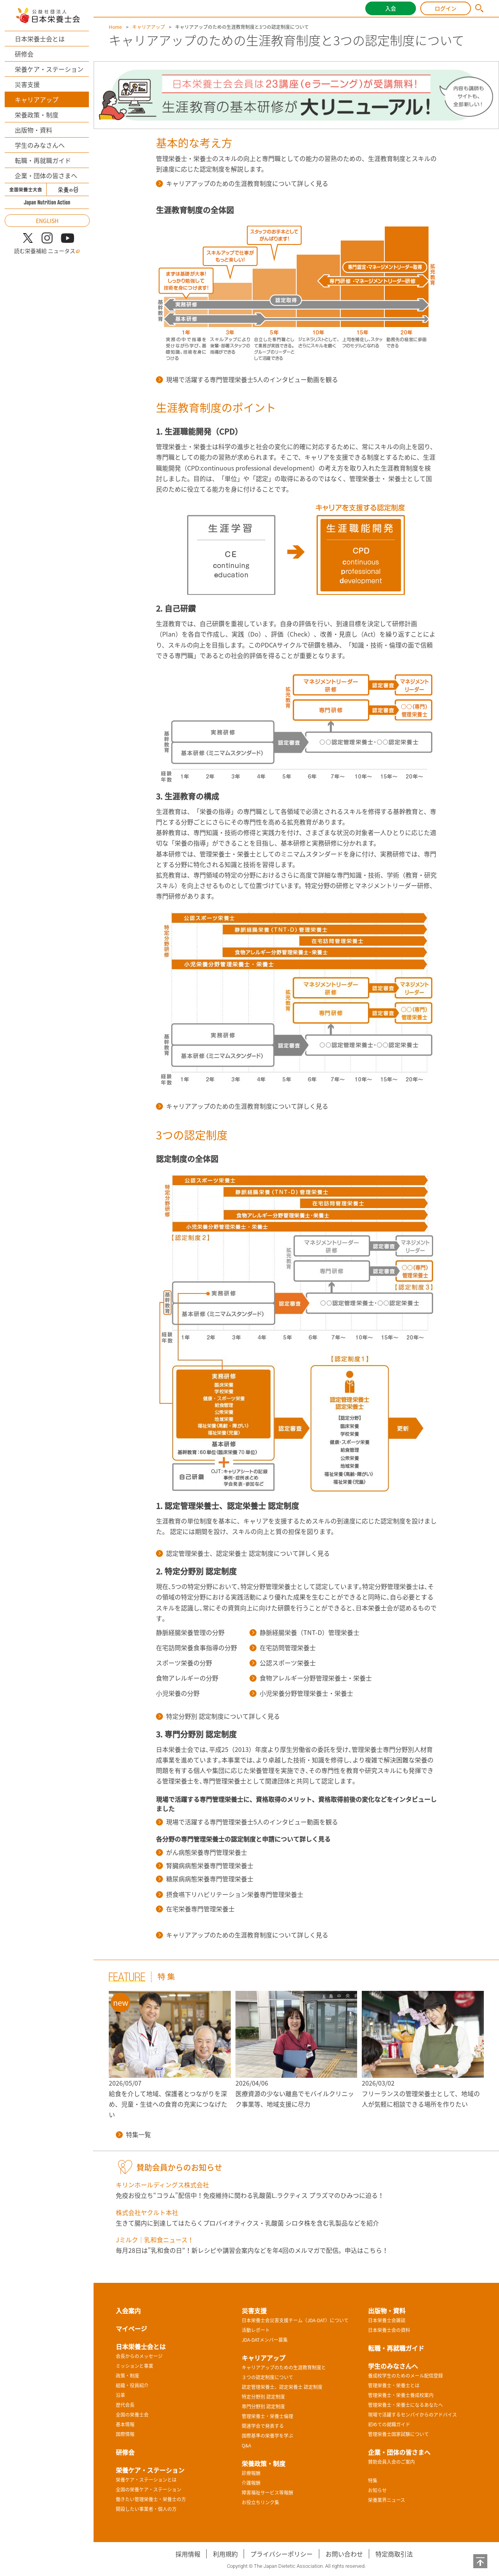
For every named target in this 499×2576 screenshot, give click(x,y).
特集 (372, 2480)
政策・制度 (127, 2375)
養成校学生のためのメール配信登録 (405, 2375)
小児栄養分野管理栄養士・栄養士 (301, 1693)
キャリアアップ (36, 99)
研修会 (24, 53)
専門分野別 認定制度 (263, 2406)
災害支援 (27, 84)
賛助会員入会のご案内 (391, 2461)
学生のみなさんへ (40, 145)
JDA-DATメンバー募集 (265, 2339)
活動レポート (256, 2330)
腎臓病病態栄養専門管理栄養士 (204, 1865)
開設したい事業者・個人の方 (146, 2508)
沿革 (120, 2395)
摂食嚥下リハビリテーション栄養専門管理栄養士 (229, 1894)
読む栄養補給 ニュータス (47, 251)
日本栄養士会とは (40, 38)
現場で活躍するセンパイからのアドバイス (412, 2414)
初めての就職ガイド (389, 2424)
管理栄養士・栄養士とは (393, 2385)
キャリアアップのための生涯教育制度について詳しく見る (242, 183)
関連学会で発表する (263, 2425)
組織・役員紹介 (132, 2385)
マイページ (131, 2328)
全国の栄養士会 (132, 2414)
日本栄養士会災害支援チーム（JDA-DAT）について (295, 2320)
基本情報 (125, 2424)
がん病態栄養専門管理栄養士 (201, 1852)
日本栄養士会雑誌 (386, 2320)
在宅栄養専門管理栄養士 (195, 1908)
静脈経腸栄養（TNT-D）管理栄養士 (304, 1632)
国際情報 (125, 2434)
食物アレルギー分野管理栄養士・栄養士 (311, 1678)
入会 (390, 8)
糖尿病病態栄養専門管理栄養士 (204, 1878)
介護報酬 (251, 2482)
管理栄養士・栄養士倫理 (267, 2416)
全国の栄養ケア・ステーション (148, 2489)
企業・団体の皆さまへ (46, 175)
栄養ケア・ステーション (49, 69)
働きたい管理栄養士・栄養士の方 (151, 2499)
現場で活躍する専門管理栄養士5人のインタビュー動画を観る (247, 379)
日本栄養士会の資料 (389, 2330)
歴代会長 (125, 2404)
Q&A (246, 2445)
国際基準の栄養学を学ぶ (267, 2435)
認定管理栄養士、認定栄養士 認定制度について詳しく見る (243, 1553)
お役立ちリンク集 (260, 2502)
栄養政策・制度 (36, 114)
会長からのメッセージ (139, 2356)
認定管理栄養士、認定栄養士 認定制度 (282, 2386)
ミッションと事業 (134, 2365)
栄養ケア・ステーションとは (146, 2479)
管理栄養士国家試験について (398, 2434)
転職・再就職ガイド (43, 160)
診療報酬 (251, 2473)
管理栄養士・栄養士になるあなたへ (405, 2404)
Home (115, 26)
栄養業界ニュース (386, 2499)
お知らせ (377, 2490)
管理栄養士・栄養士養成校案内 (401, 2395)
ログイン (446, 8)
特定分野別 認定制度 (263, 2396)
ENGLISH (47, 221)
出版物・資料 (33, 129)
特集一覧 (133, 2134)
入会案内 (128, 2310)
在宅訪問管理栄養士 (283, 1647)
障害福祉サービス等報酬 (267, 2492)
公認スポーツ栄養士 (283, 1662)
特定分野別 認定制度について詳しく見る (218, 1716)
